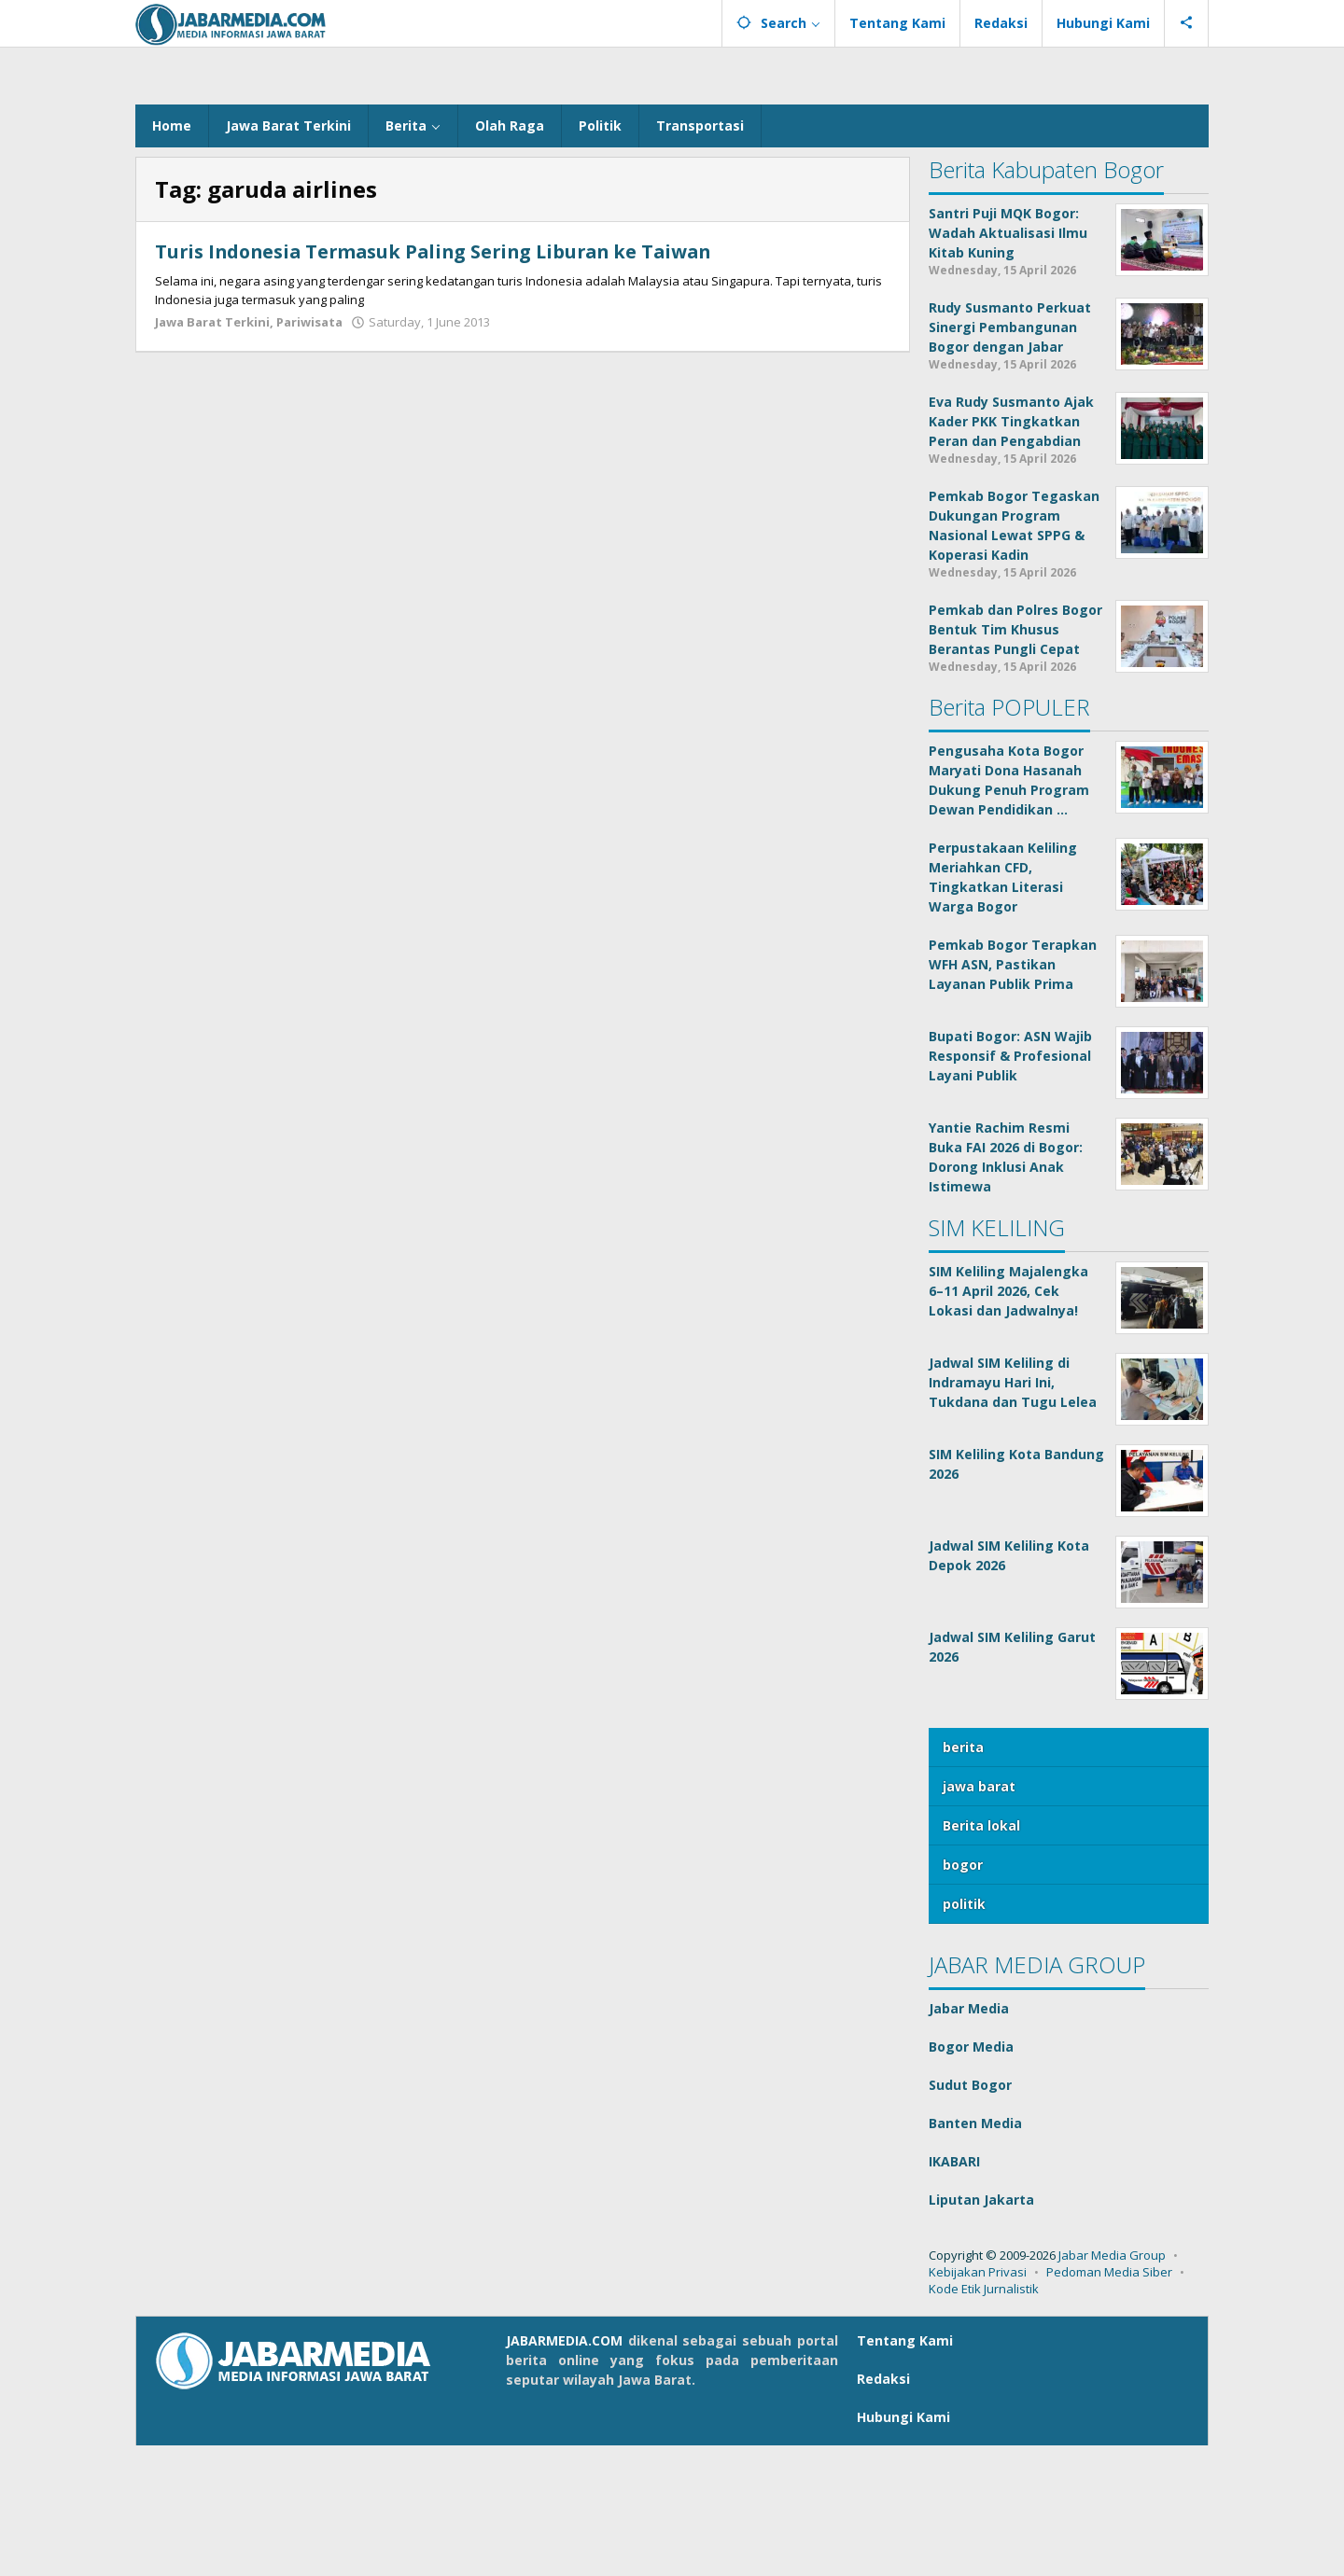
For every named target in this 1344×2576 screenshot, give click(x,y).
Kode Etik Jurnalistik (984, 2419)
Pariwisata (309, 452)
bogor (963, 1995)
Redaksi (883, 2509)
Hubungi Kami (903, 2547)
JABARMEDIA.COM (564, 2471)
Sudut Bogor (970, 2215)
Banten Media (975, 2254)
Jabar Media (969, 2139)
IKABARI (954, 2292)
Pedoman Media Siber (1109, 2402)
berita (963, 1878)
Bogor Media (971, 2177)
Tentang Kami (905, 2471)
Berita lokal (981, 1956)
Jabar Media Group (1112, 2385)
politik (964, 2034)
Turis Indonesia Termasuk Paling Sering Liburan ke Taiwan (441, 382)
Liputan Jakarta (981, 2330)
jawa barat (979, 1917)
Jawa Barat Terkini (212, 452)
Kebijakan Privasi (978, 2402)
